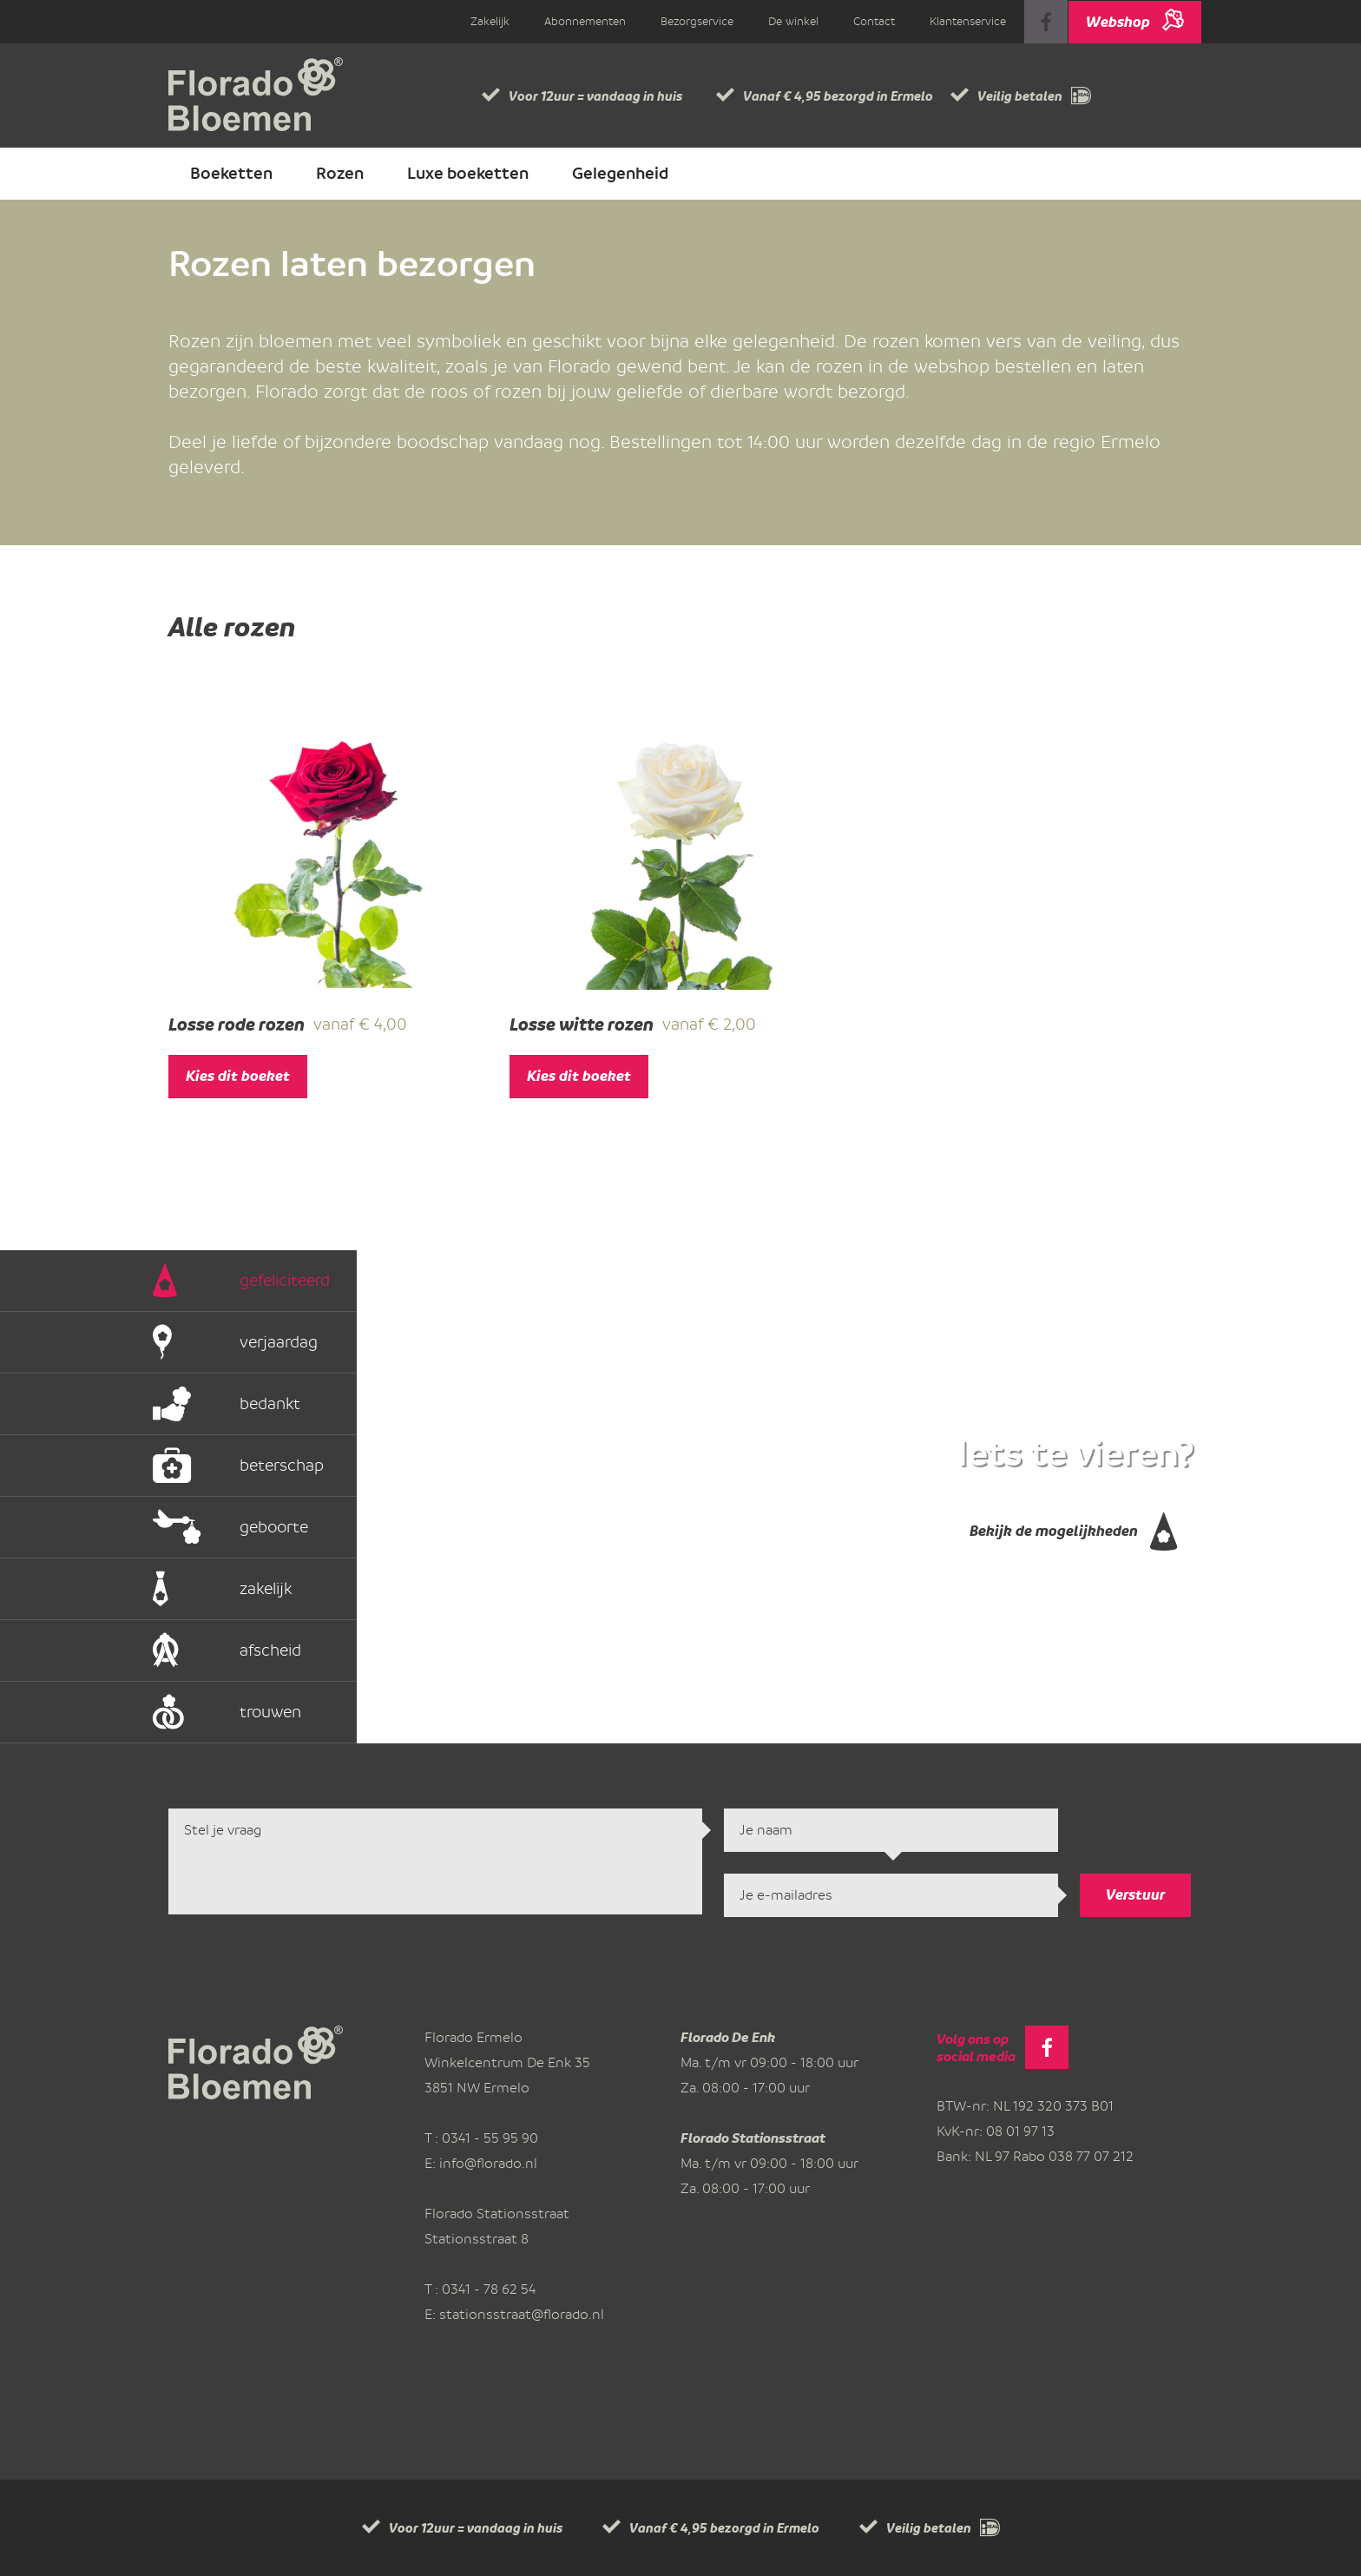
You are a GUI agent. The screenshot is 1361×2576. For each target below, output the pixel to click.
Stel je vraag (435, 1861)
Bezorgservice (697, 21)
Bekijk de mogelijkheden (1073, 1526)
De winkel (793, 21)
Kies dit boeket (238, 1076)
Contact (874, 21)
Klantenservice (968, 21)
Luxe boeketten (468, 173)
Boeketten (231, 173)
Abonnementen (585, 21)
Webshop (1135, 16)
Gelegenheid (620, 173)
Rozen (340, 173)
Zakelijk (490, 21)
